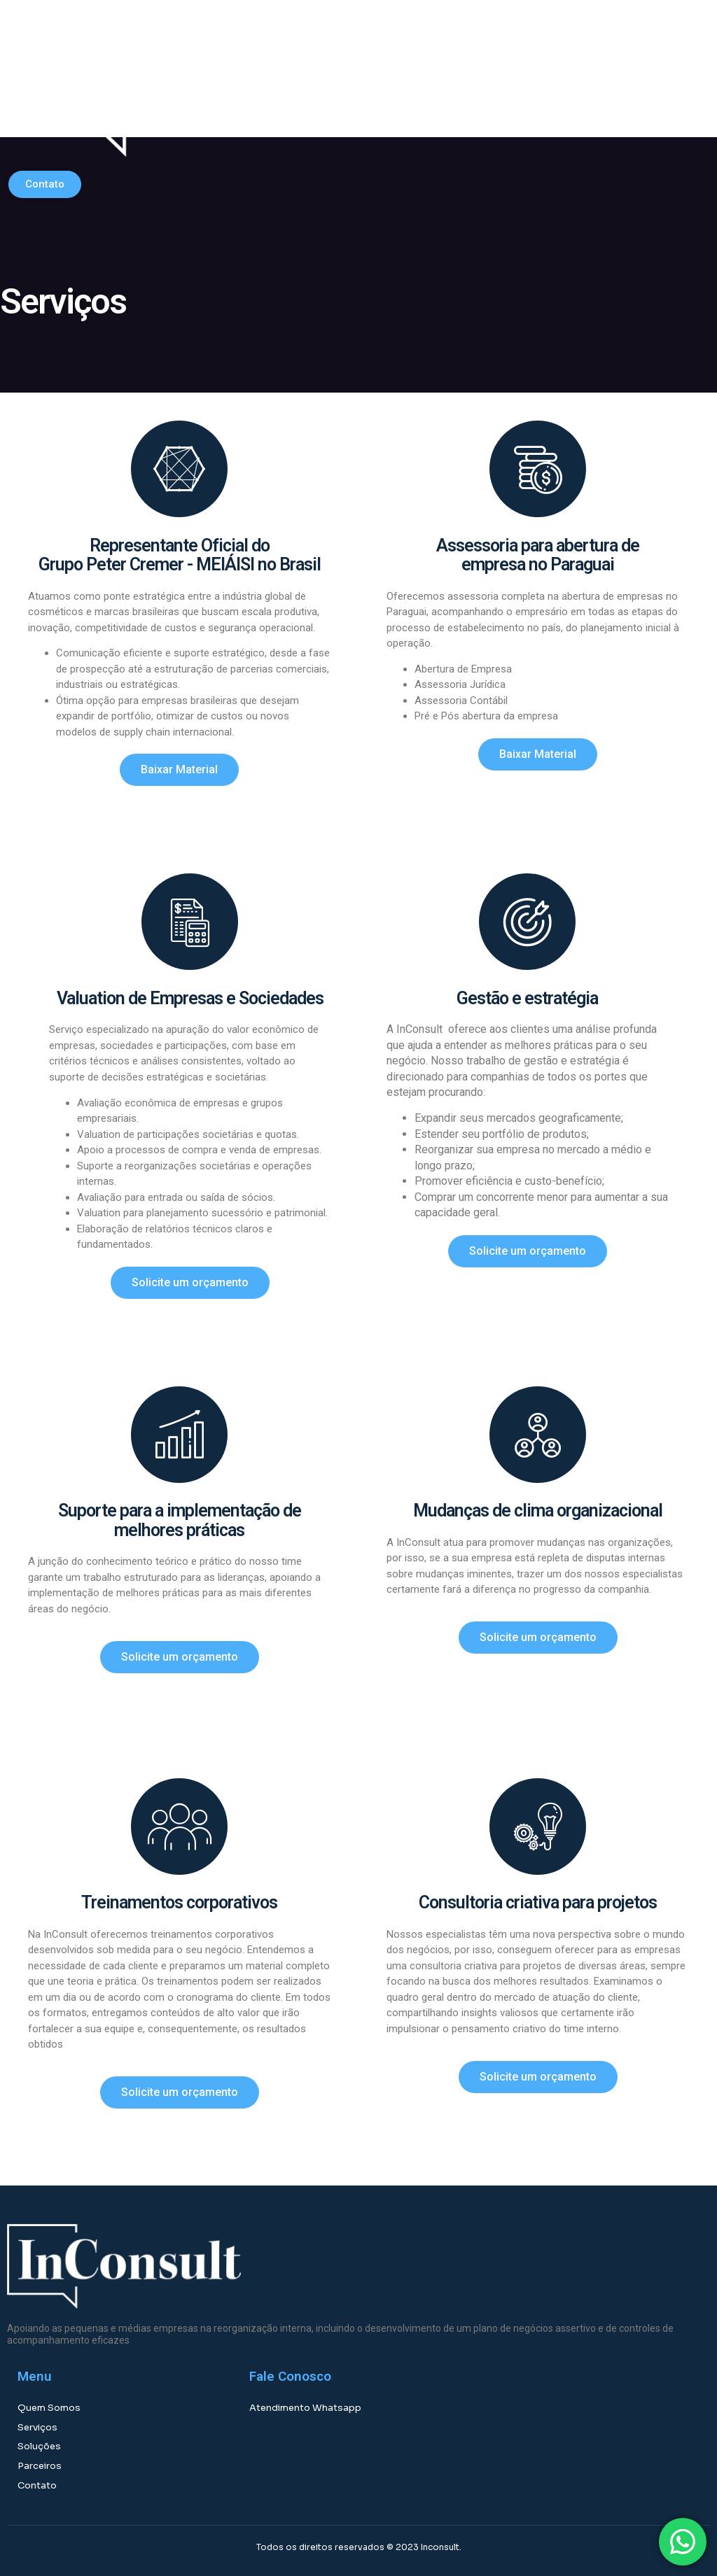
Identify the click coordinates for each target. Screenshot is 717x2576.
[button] (523, 84)
